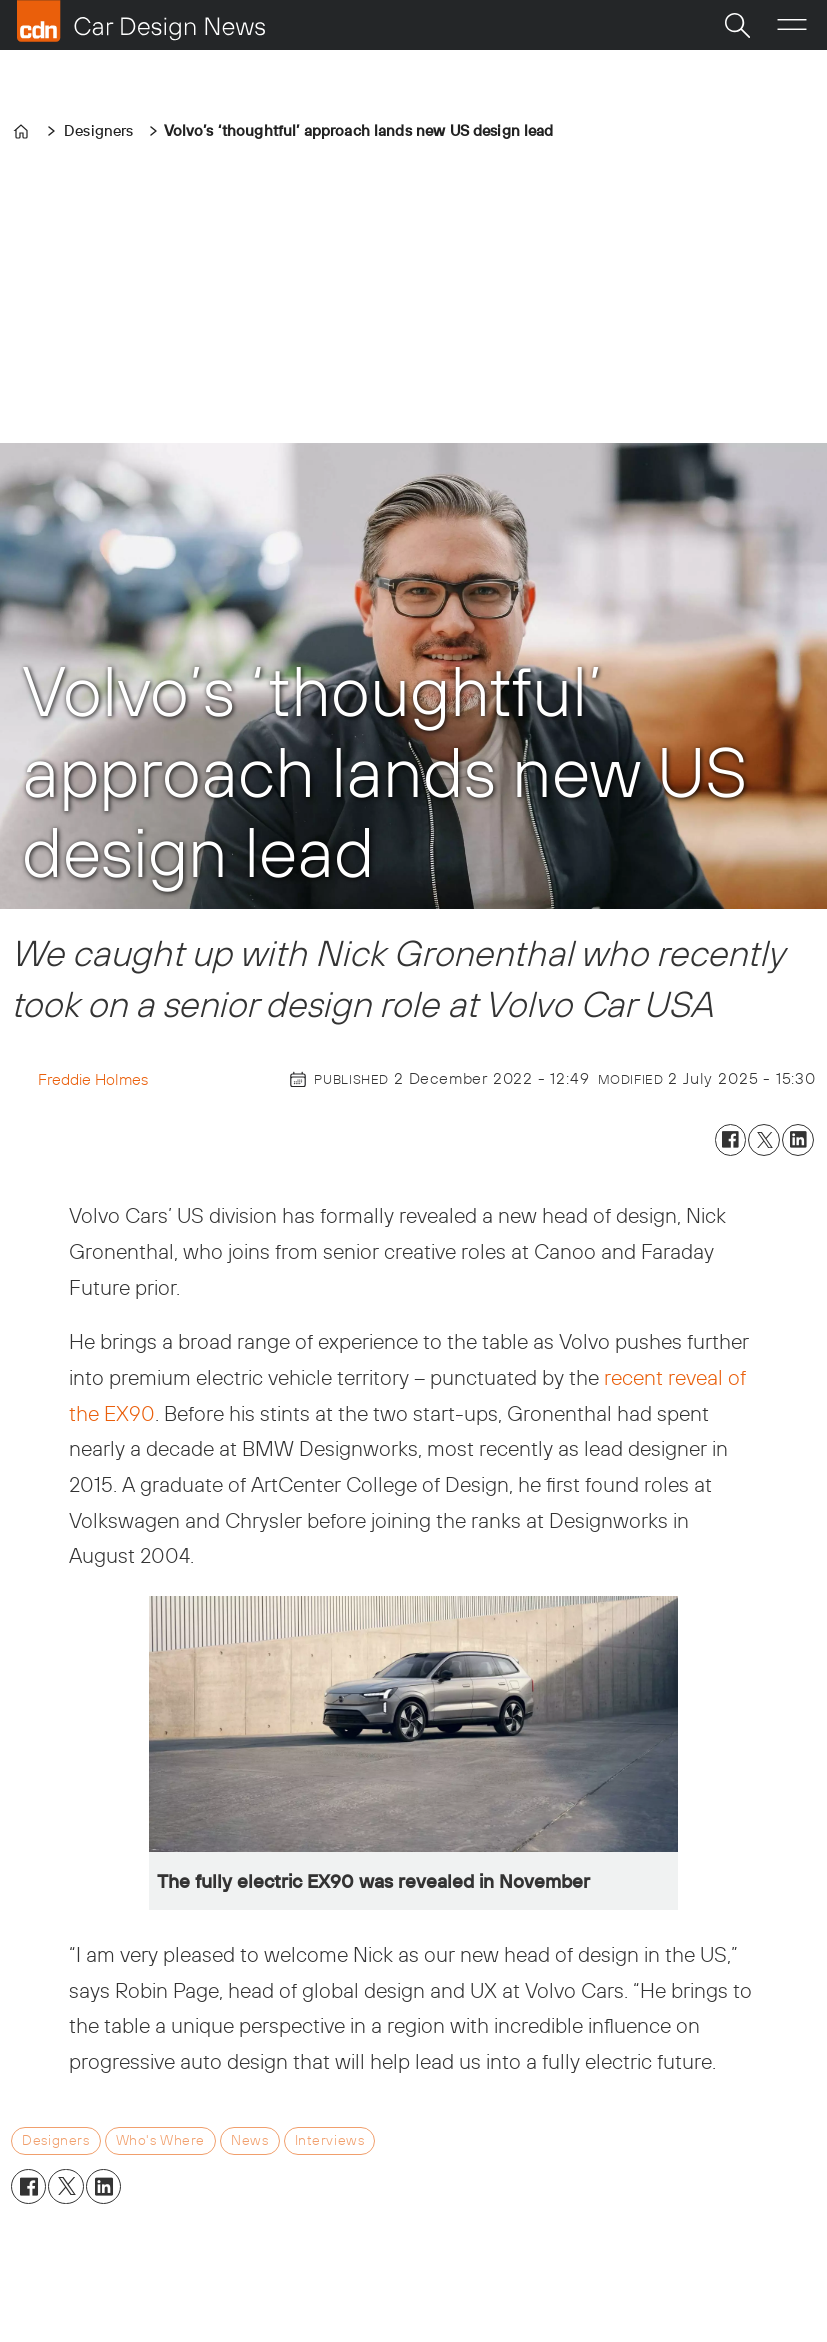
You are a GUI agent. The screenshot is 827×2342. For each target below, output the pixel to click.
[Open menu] (792, 25)
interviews (330, 2140)
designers (55, 2140)
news (249, 2140)
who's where (160, 2140)
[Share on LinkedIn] (798, 1140)
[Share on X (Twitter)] (764, 1140)
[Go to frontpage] (141, 21)
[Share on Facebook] (731, 1140)
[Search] (737, 25)
